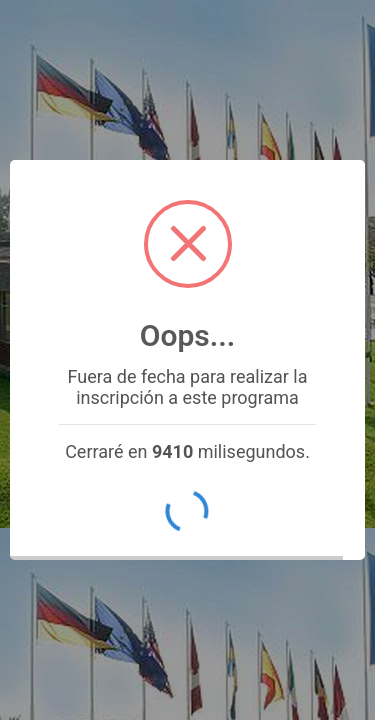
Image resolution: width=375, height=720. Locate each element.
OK (188, 512)
